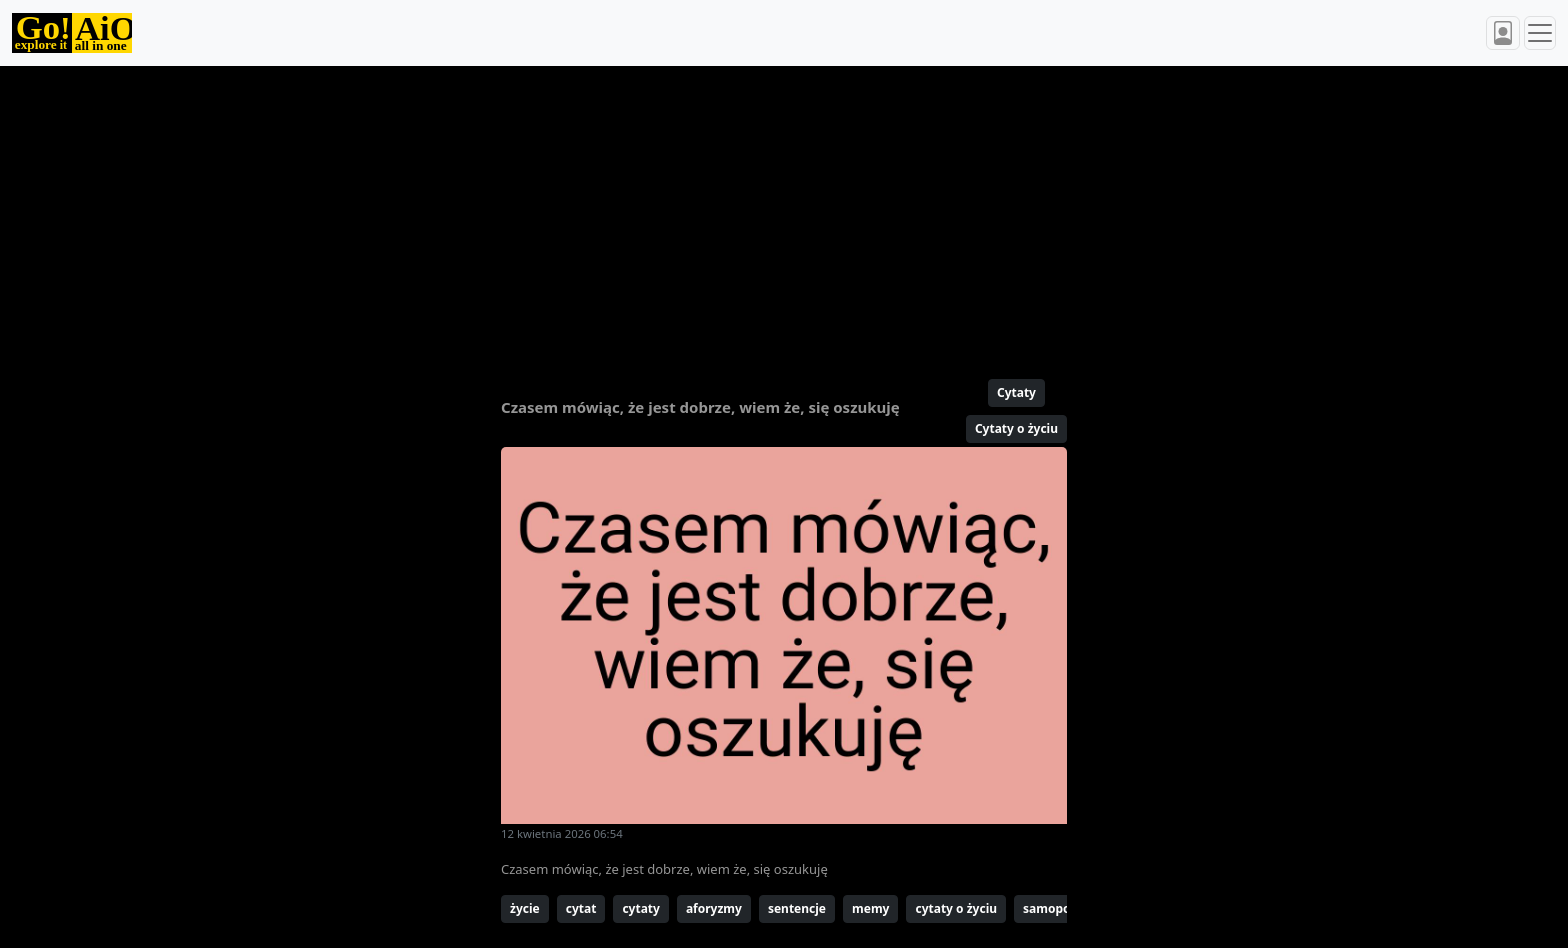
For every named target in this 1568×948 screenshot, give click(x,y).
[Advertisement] (736, 214)
